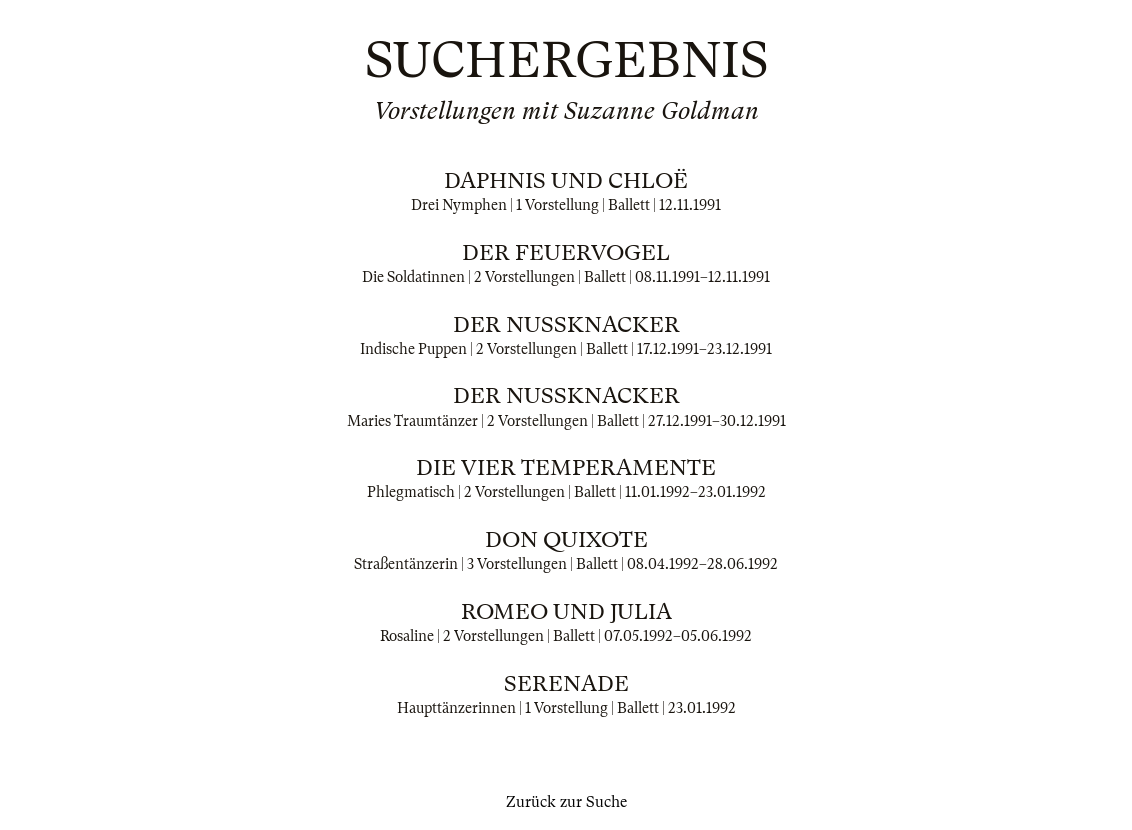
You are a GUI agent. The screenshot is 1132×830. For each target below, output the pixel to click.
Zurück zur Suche (566, 802)
